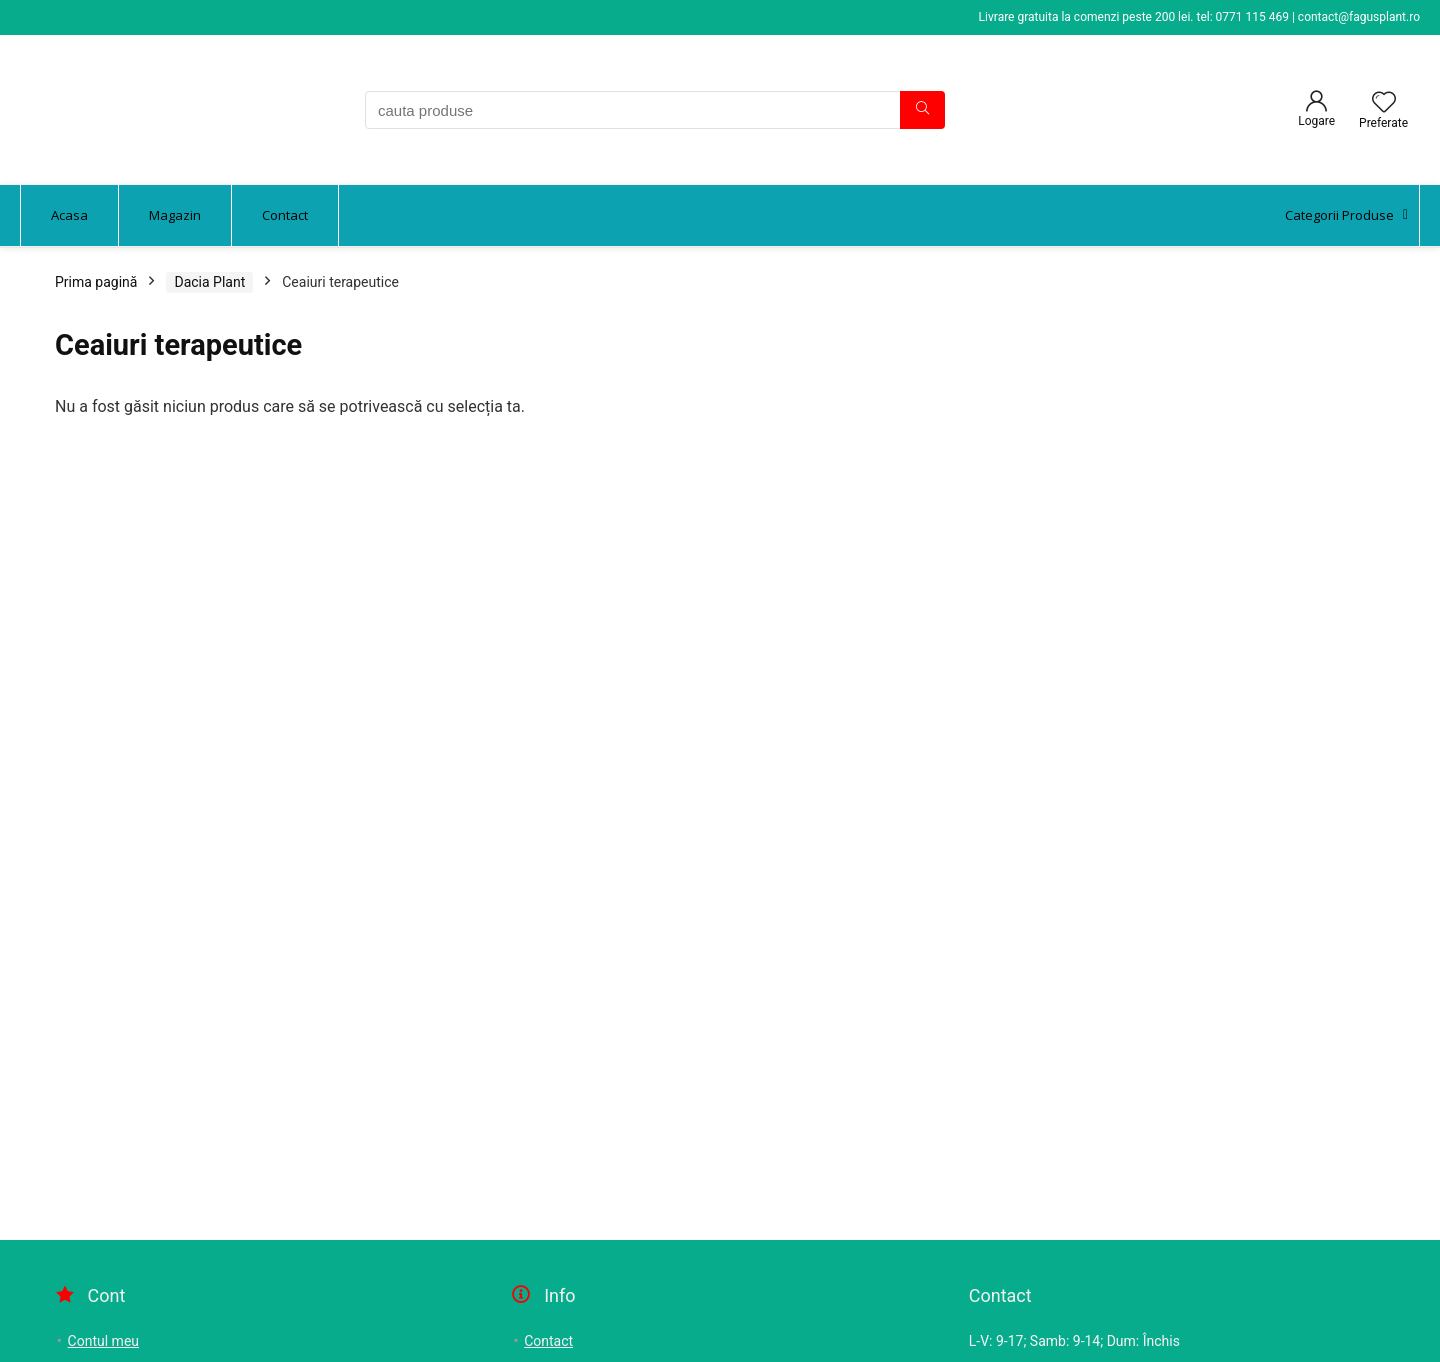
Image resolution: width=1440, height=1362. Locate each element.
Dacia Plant (209, 282)
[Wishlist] (1384, 104)
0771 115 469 (1252, 17)
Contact (548, 1341)
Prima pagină (96, 282)
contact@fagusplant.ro (1359, 17)
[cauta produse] (922, 110)
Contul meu (103, 1341)
